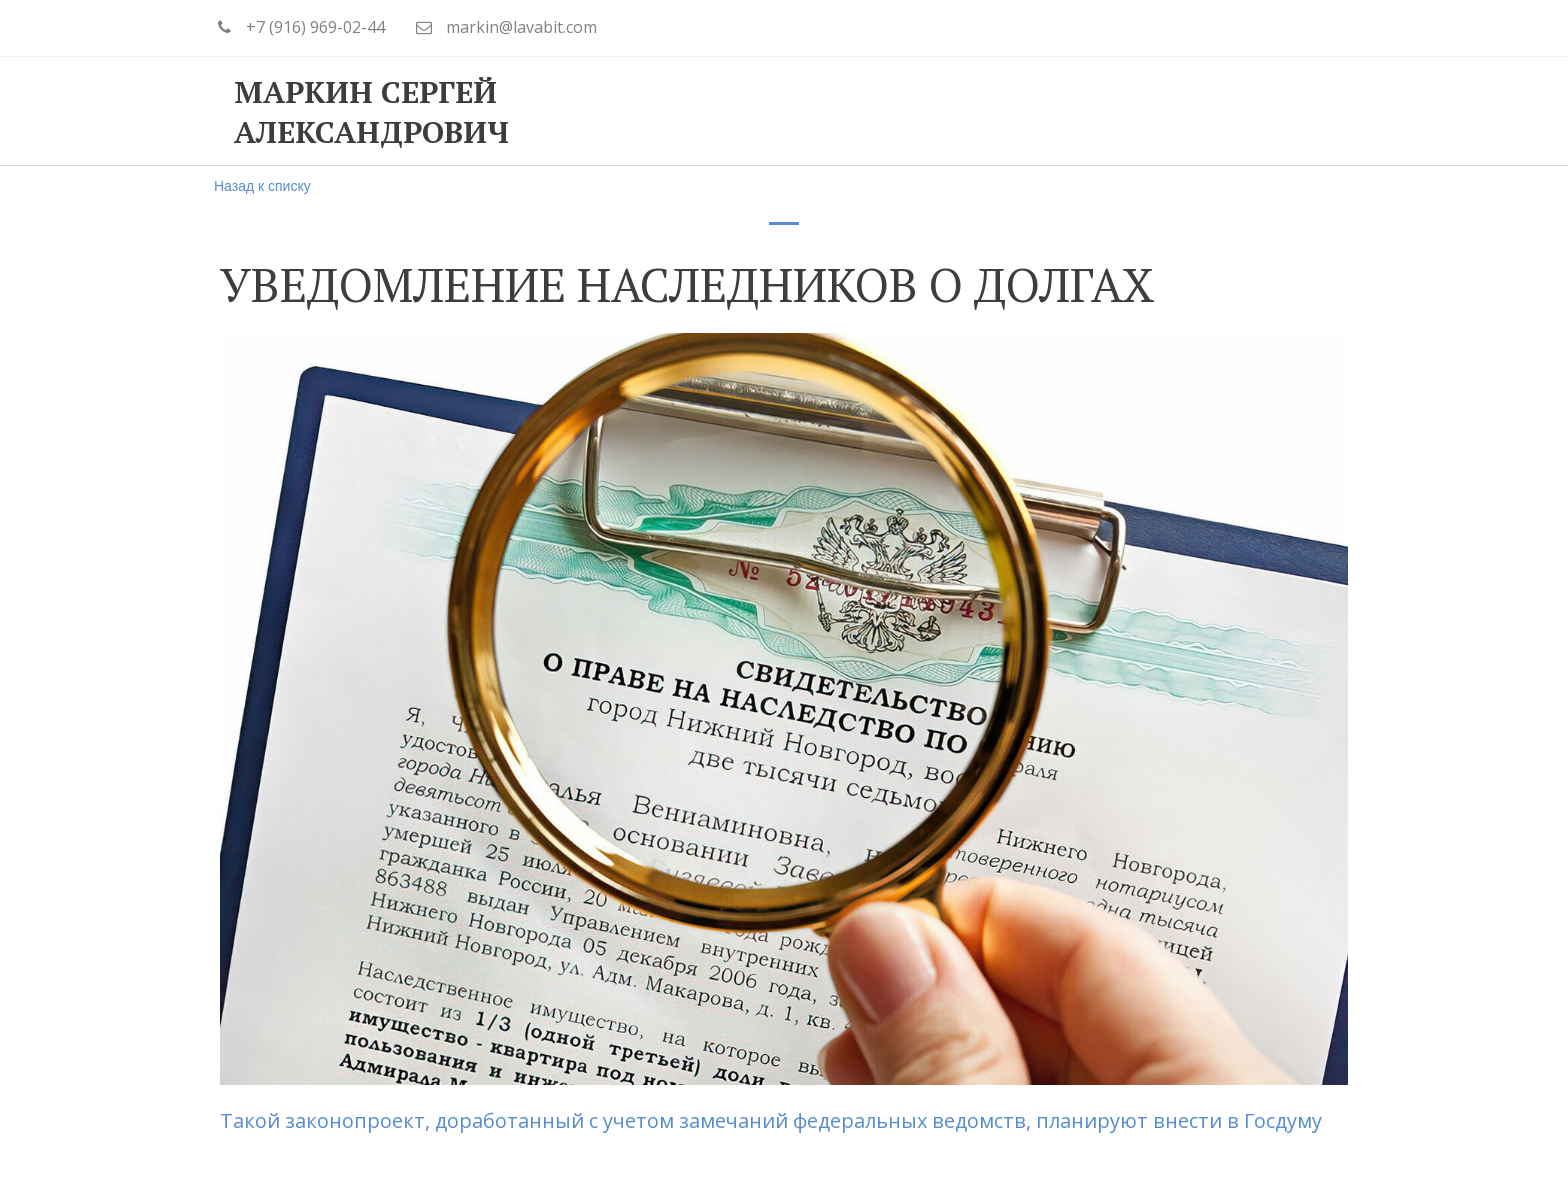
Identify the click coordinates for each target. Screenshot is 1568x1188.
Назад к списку (262, 186)
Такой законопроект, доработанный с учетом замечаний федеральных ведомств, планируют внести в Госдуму (771, 1120)
